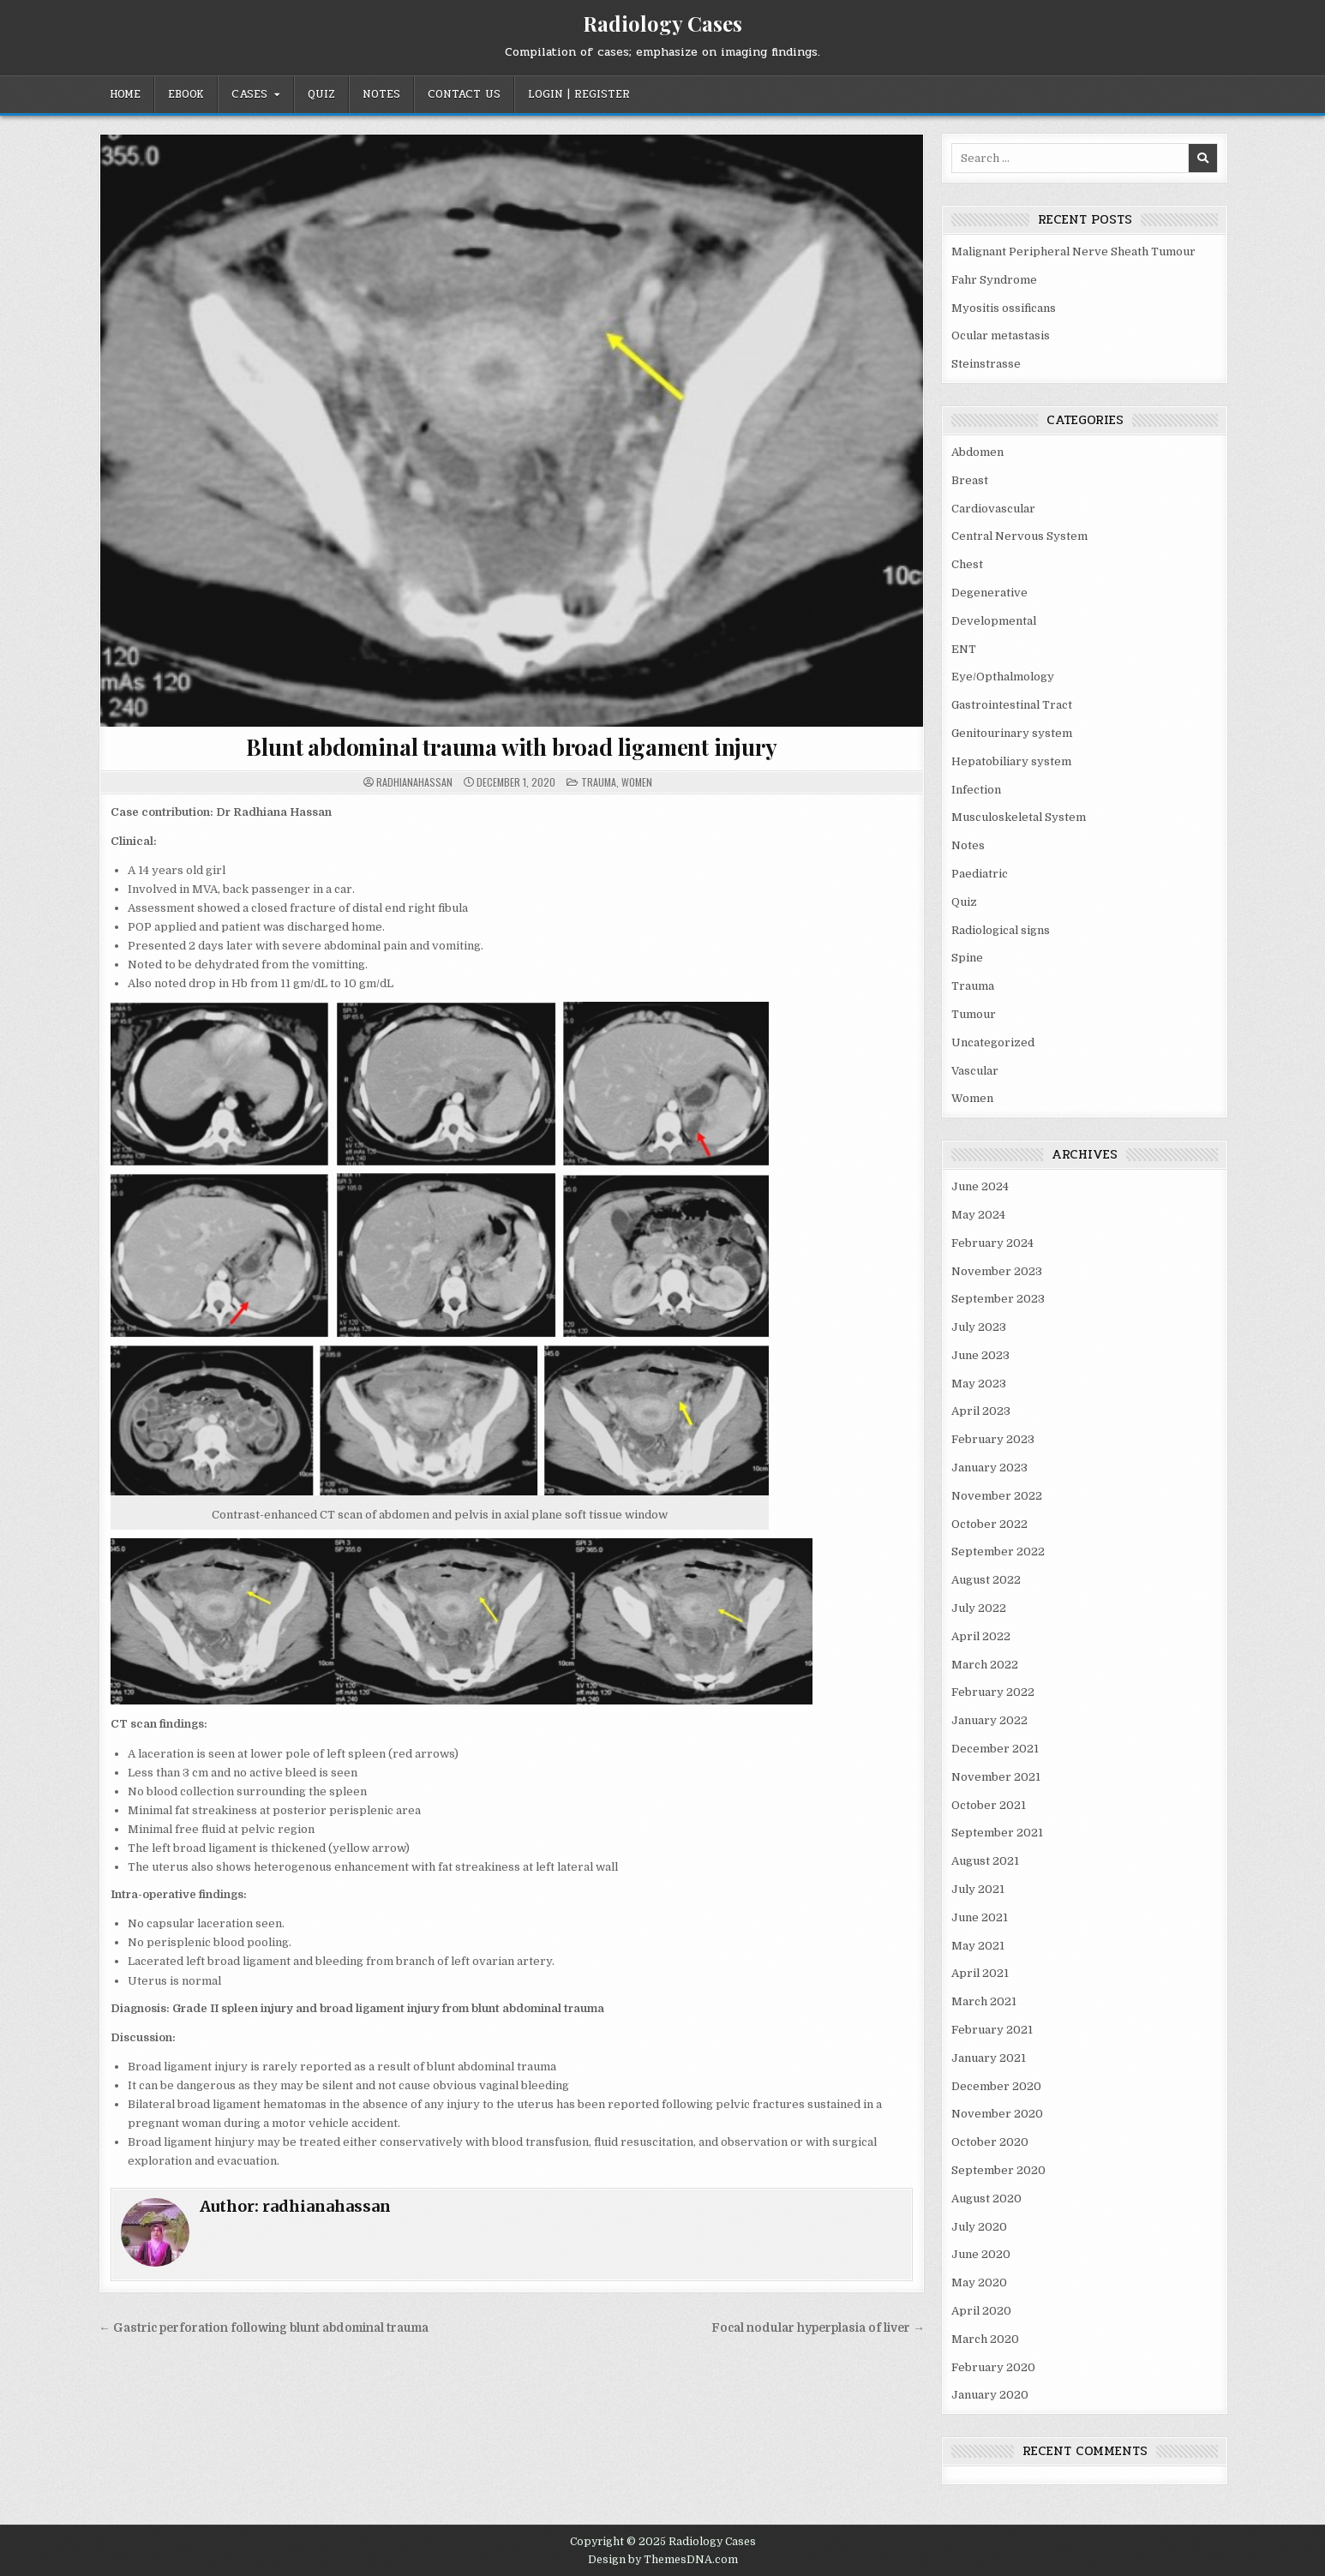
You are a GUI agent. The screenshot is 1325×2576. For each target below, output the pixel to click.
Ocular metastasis (1000, 335)
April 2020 (981, 2310)
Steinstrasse (986, 363)
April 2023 (980, 1411)
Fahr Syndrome (994, 279)
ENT (963, 649)
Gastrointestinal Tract (1011, 704)
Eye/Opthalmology (1002, 676)
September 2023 (998, 1298)
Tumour (973, 1014)
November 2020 (997, 2113)
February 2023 (992, 1439)
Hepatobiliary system (1011, 761)
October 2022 (989, 1524)
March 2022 (984, 1664)
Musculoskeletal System (1018, 817)
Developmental (993, 620)
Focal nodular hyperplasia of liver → (818, 2327)
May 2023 (978, 1383)
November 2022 (996, 1495)
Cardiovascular (993, 508)
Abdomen (977, 452)
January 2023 (989, 1467)
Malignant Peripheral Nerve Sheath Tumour (1073, 251)
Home (125, 94)
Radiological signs (1000, 930)
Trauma (598, 782)
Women (636, 782)
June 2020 (980, 2254)
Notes (381, 94)
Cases (249, 94)
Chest (967, 564)
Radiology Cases (662, 23)
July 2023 (978, 1327)
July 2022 (978, 1608)
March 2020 (985, 2339)
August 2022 (986, 1579)
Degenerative (989, 592)
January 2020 (989, 2394)
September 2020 (998, 2170)
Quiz (321, 94)
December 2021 (995, 1748)
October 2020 (989, 2142)
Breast (969, 480)
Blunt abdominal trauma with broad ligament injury (511, 747)
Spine (967, 957)
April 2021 (980, 1973)
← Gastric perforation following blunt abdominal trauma (264, 2327)
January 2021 (988, 2058)
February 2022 (992, 1692)
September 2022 (998, 1551)
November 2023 (996, 1271)
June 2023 (980, 1355)
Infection (976, 789)
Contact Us (464, 94)
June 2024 (980, 1186)
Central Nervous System (1019, 536)
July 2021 (977, 1889)
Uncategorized (992, 1042)
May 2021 (977, 1945)
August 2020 (986, 2198)
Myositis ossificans (1003, 308)
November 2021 (995, 1776)
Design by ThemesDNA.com (663, 2560)
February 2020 (993, 2367)
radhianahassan (414, 782)
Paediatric (979, 873)
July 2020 (979, 2226)
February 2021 (992, 2029)
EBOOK (186, 94)
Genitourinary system (1011, 733)
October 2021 (988, 1805)
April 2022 (980, 1636)
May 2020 (979, 2282)
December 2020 (996, 2086)
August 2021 (985, 1860)
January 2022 (989, 1720)
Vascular (974, 1070)
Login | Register (579, 94)
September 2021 (997, 1832)
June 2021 (979, 1917)
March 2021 (983, 2001)
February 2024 (992, 1243)
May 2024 (978, 1214)
